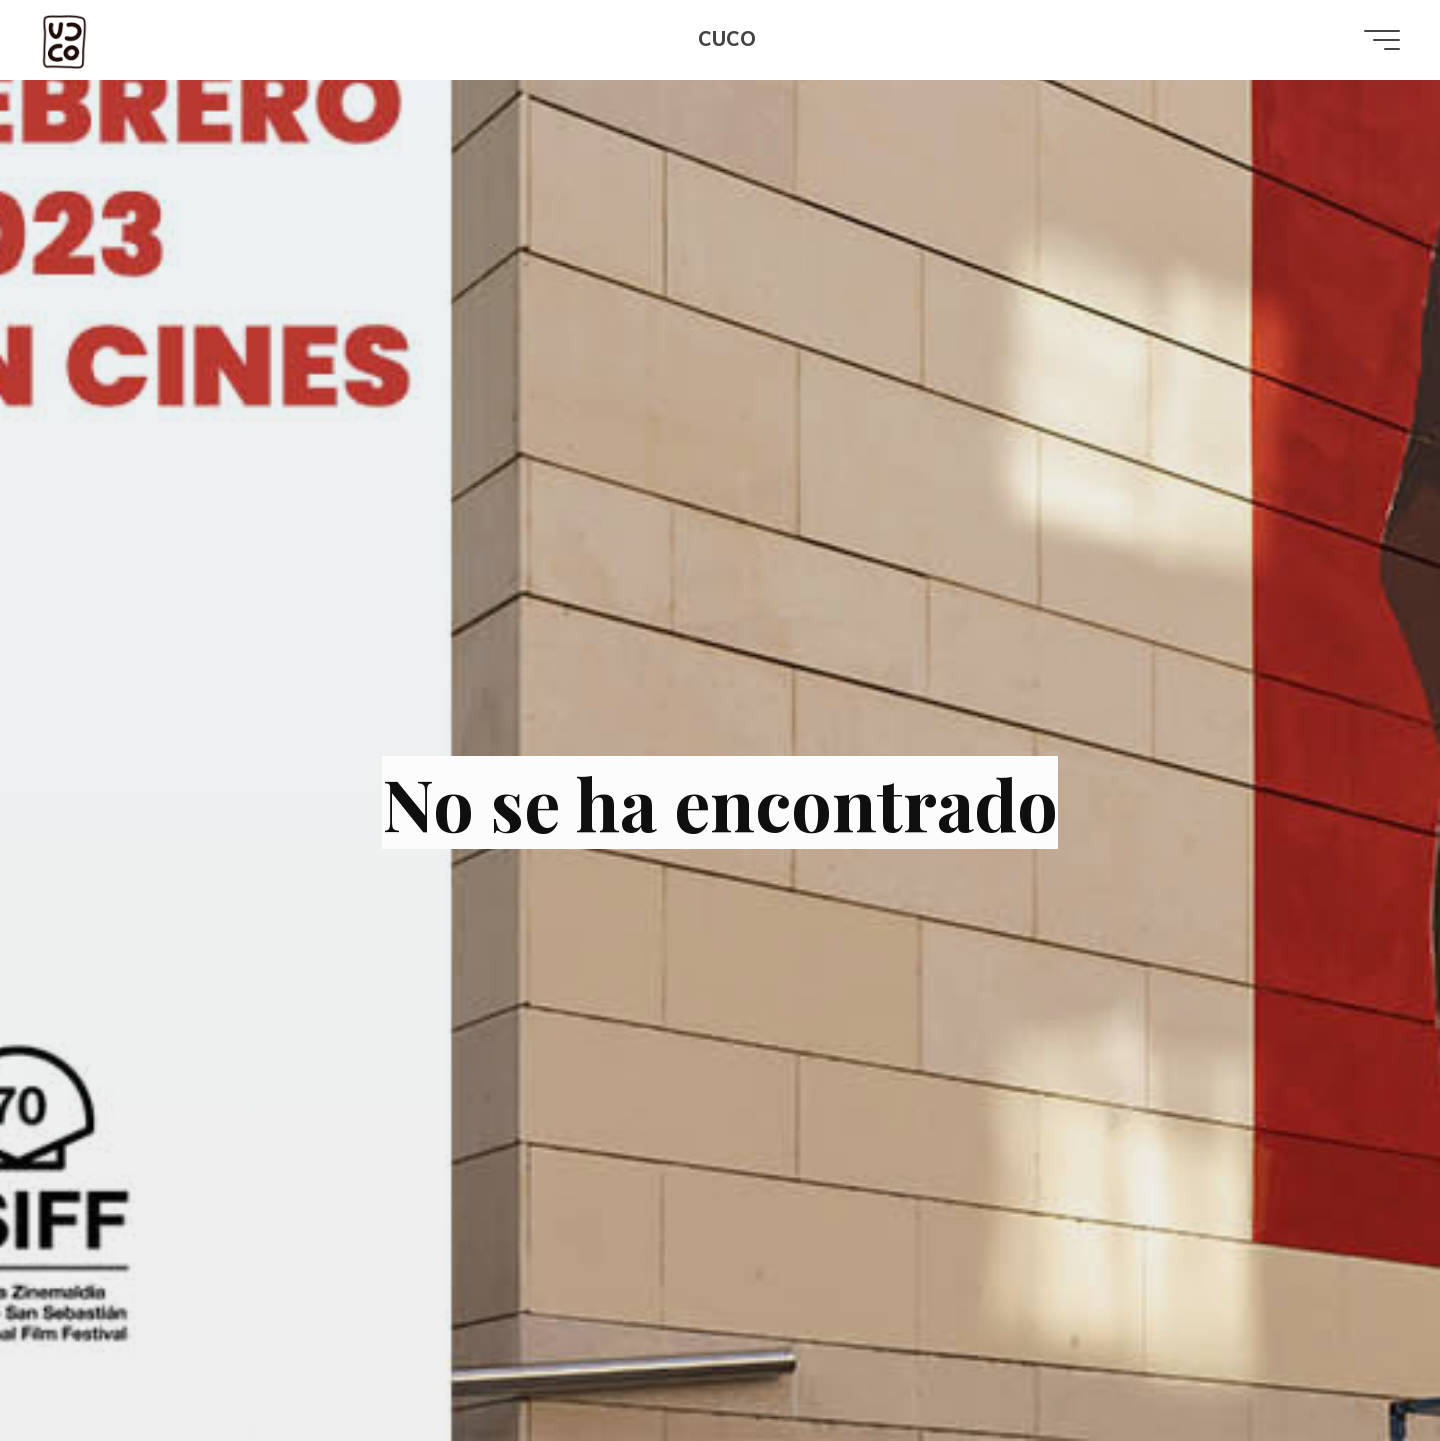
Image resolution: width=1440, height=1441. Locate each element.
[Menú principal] (1382, 40)
